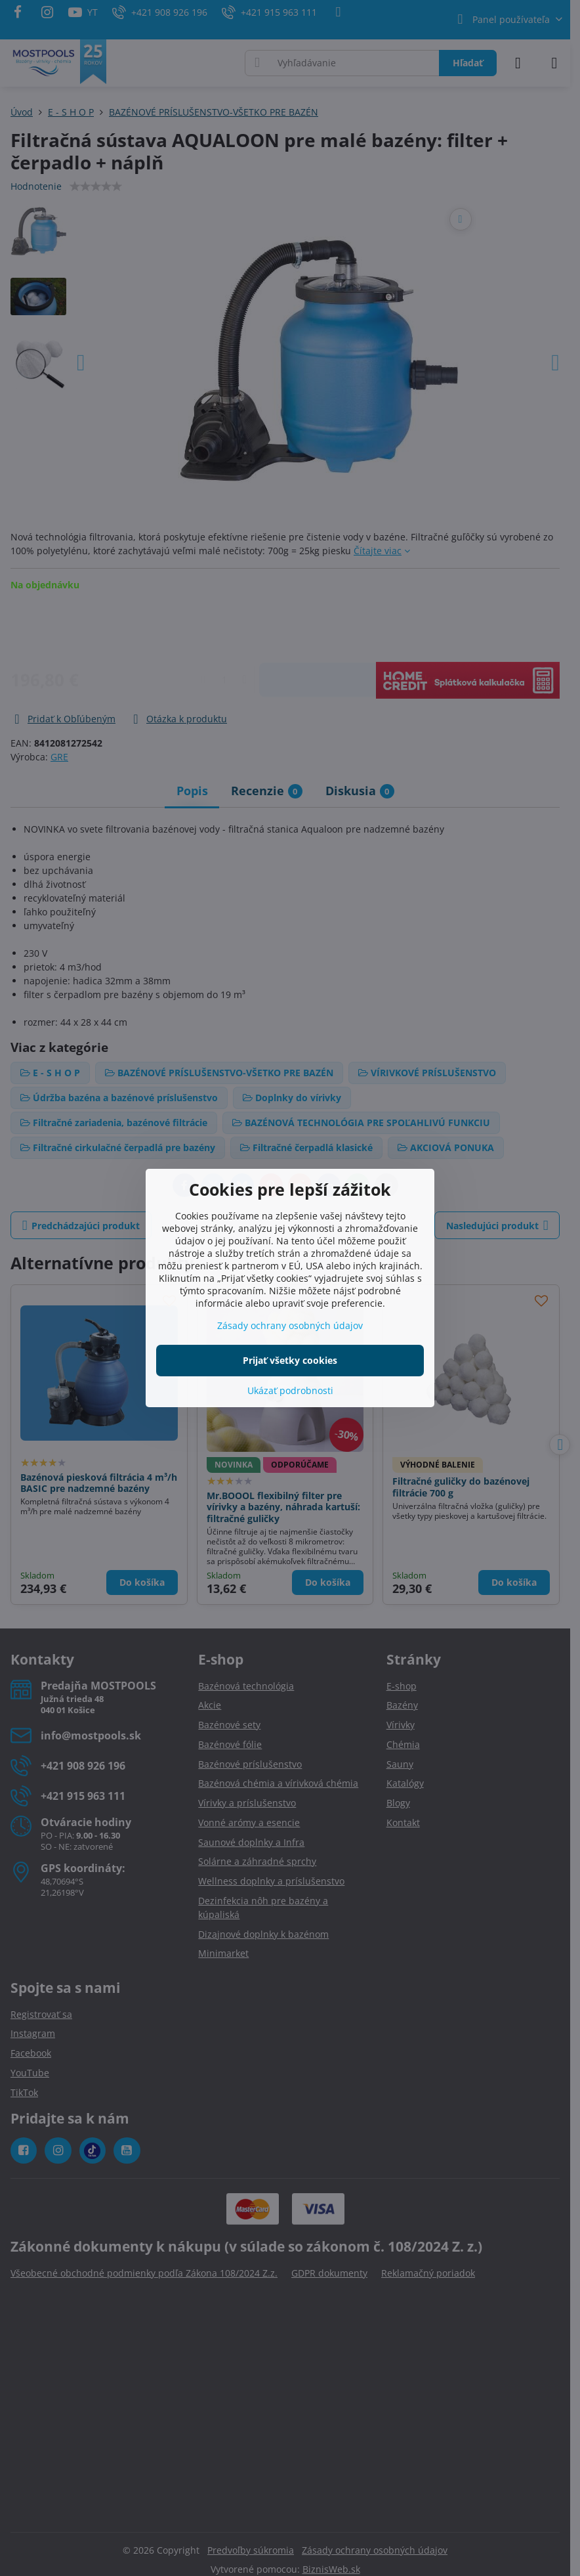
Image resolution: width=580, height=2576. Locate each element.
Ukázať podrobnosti (290, 1390)
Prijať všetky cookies (290, 1360)
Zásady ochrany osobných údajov (290, 1325)
